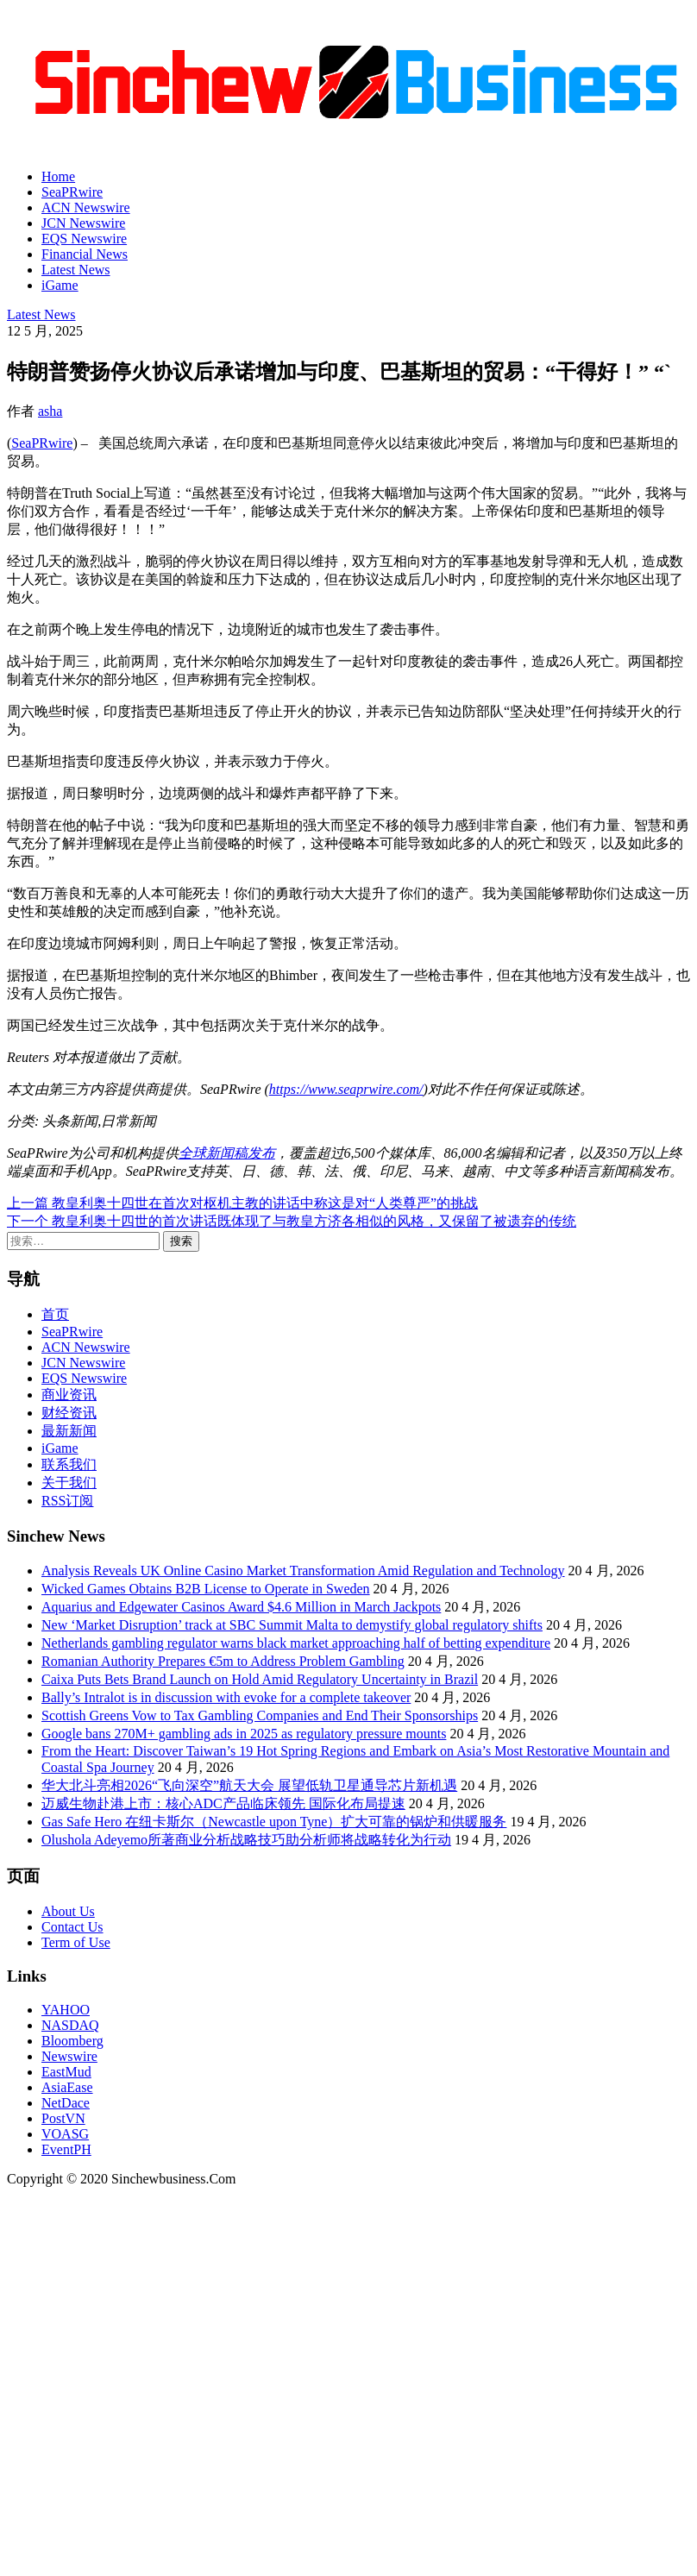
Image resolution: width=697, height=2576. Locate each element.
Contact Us (72, 1926)
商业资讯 (69, 1394)
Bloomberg (72, 2040)
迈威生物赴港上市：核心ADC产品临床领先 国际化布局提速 (223, 1803)
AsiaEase (67, 2087)
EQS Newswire (84, 238)
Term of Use (75, 1942)
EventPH (66, 2149)
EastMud (66, 2071)
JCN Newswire (83, 223)
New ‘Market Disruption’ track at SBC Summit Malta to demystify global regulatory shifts (292, 1625)
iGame (59, 285)
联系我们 (69, 1464)
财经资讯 (69, 1412)
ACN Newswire (85, 207)
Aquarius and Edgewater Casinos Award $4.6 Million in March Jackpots (241, 1606)
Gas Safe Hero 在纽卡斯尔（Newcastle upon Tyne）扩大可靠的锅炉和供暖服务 (273, 1821)
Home (58, 176)
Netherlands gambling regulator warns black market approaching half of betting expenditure (295, 1643)
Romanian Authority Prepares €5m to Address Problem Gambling (223, 1661)
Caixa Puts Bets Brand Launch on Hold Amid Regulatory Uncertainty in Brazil (259, 1679)
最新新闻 (69, 1430)
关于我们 (69, 1482)
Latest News (75, 269)
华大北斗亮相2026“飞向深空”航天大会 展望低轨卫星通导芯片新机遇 (249, 1785)
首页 (55, 1314)
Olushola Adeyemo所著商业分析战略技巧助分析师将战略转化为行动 (246, 1839)
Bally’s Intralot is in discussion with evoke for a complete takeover (226, 1697)
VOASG (65, 2134)
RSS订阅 (67, 1500)
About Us (68, 1911)
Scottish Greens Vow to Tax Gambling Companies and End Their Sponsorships (259, 1715)
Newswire (69, 2056)
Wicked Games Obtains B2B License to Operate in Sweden (205, 1588)
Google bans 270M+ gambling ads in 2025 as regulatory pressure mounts (243, 1733)
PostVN (63, 2118)
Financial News (84, 254)
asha (50, 411)
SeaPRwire (72, 192)
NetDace (65, 2102)
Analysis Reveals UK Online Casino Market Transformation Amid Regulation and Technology (303, 1570)
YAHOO (65, 2009)
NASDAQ (70, 2025)
